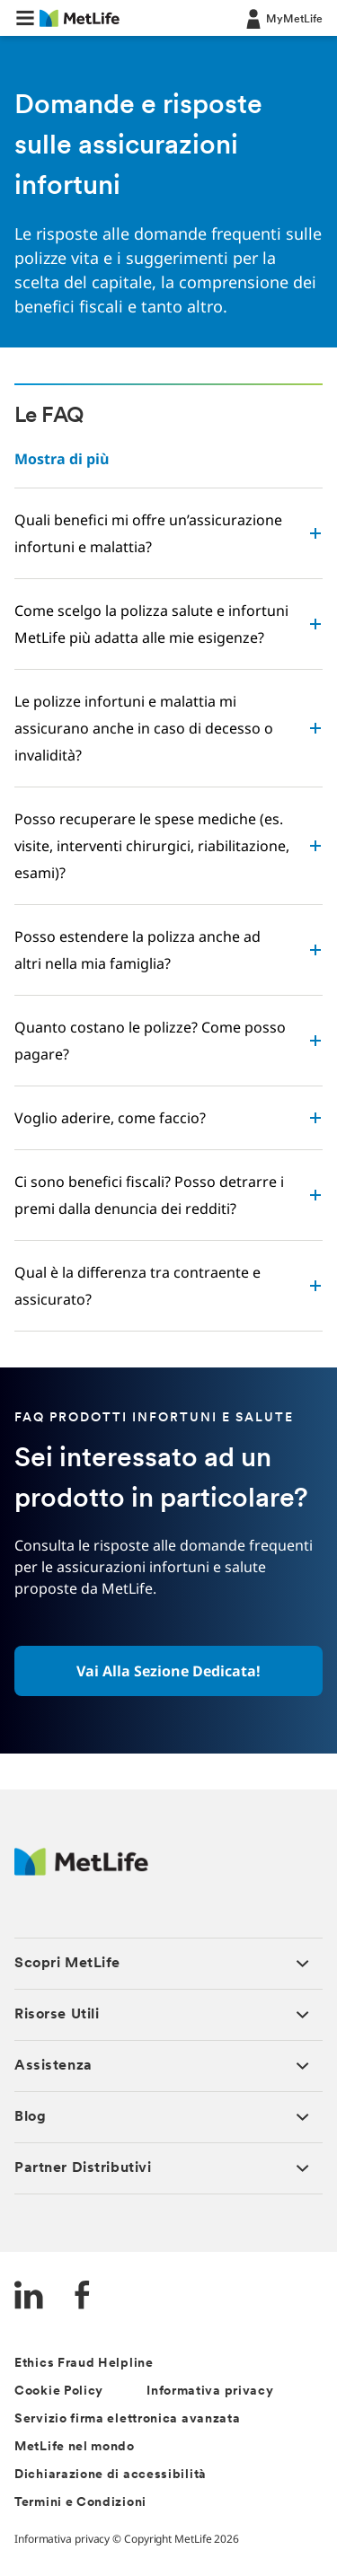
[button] (25, 18)
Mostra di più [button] (62, 459)
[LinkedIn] (28, 2297)
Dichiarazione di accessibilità (110, 2475)
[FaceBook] (82, 2297)
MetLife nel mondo (74, 2447)
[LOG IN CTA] (283, 18)
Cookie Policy (58, 2391)
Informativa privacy (209, 2391)
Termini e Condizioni (80, 2503)
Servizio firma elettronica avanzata (127, 2419)
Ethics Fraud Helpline (84, 2363)
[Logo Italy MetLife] (81, 1870)
